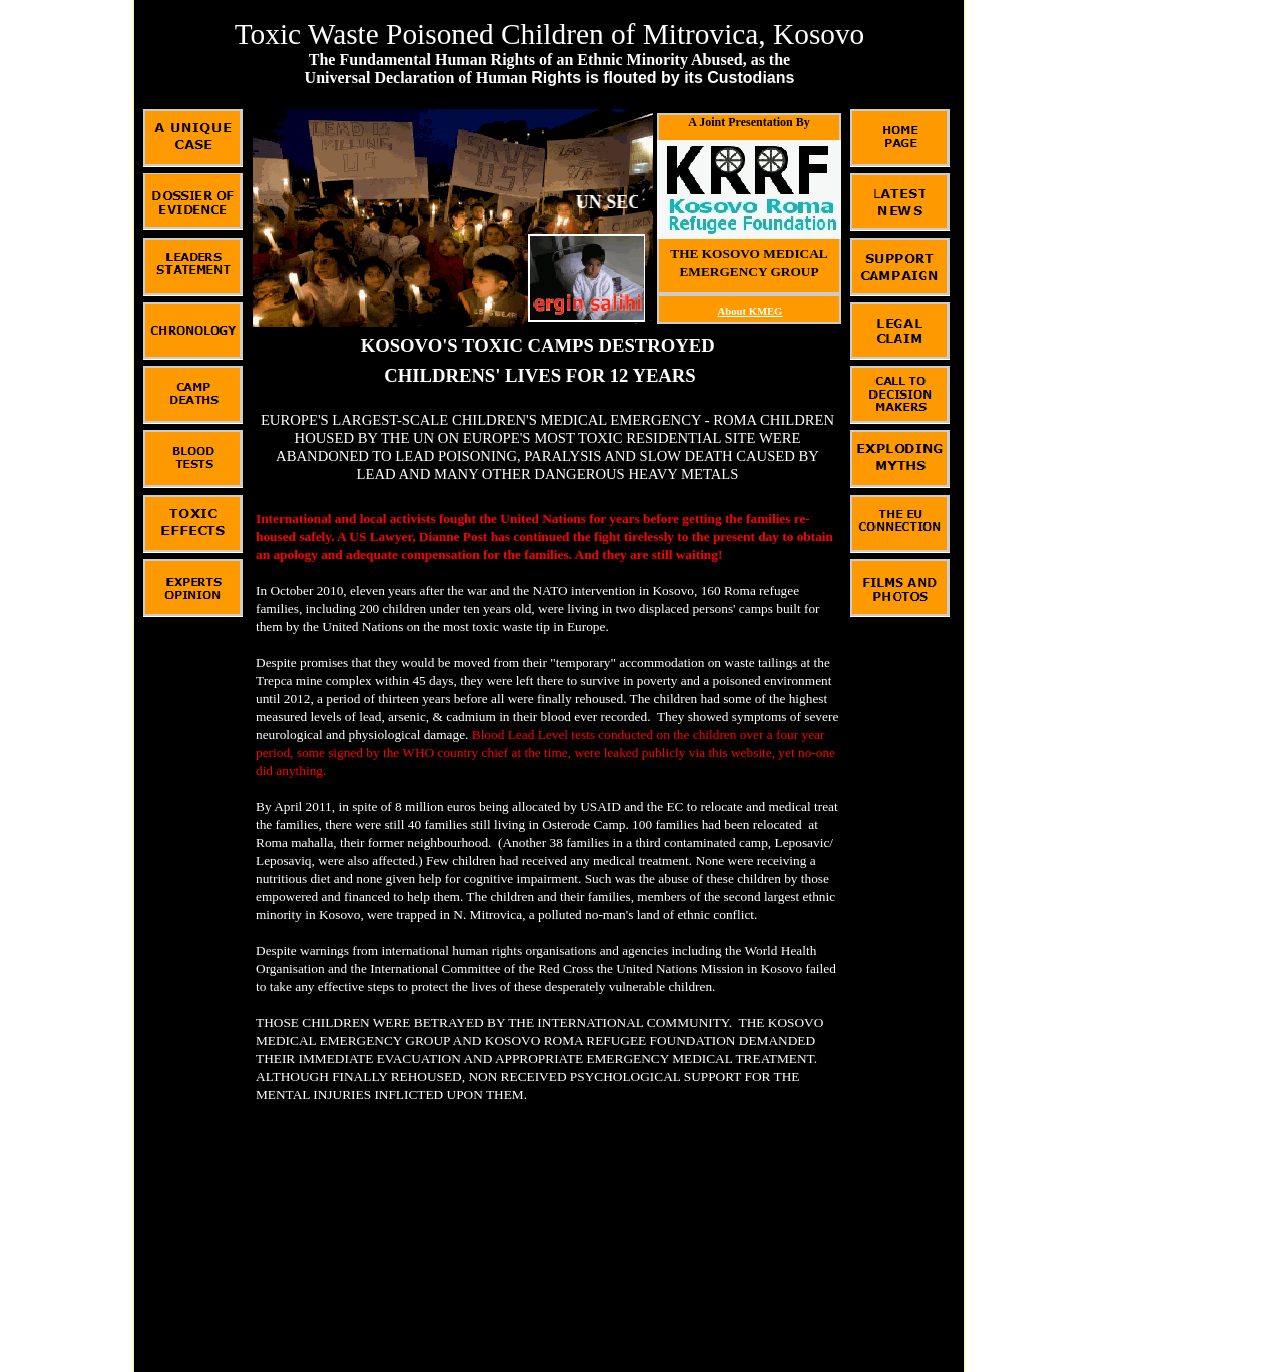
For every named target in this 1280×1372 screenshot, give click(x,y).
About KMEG (750, 311)
